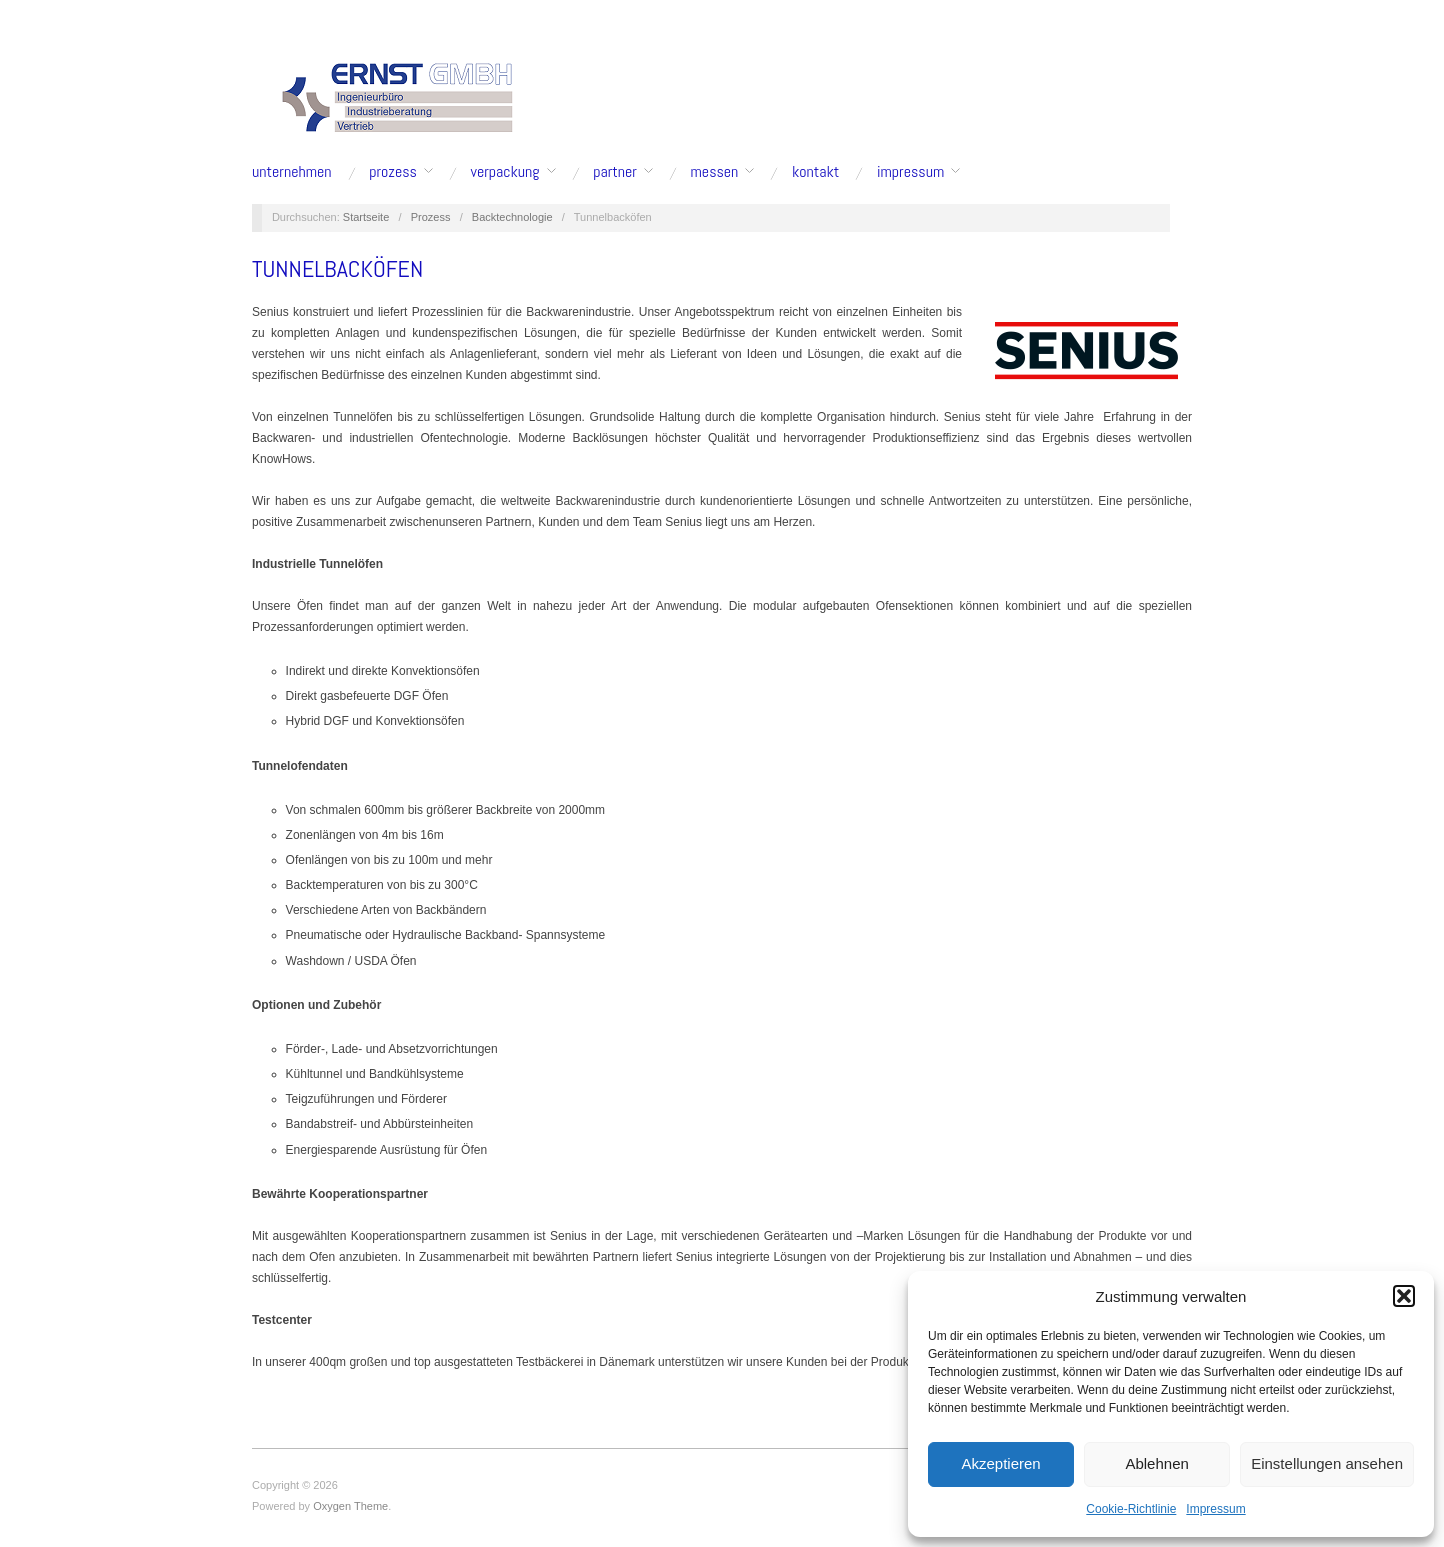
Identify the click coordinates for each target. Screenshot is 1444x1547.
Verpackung (505, 172)
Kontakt (815, 172)
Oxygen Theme (350, 1506)
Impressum (1215, 1509)
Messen (715, 172)
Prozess (393, 172)
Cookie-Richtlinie (1131, 1509)
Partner (615, 172)
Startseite (366, 217)
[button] (1404, 1296)
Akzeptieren (1000, 1463)
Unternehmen (292, 172)
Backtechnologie (512, 217)
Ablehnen (1156, 1463)
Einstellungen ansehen (1327, 1463)
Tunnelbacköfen (337, 268)
